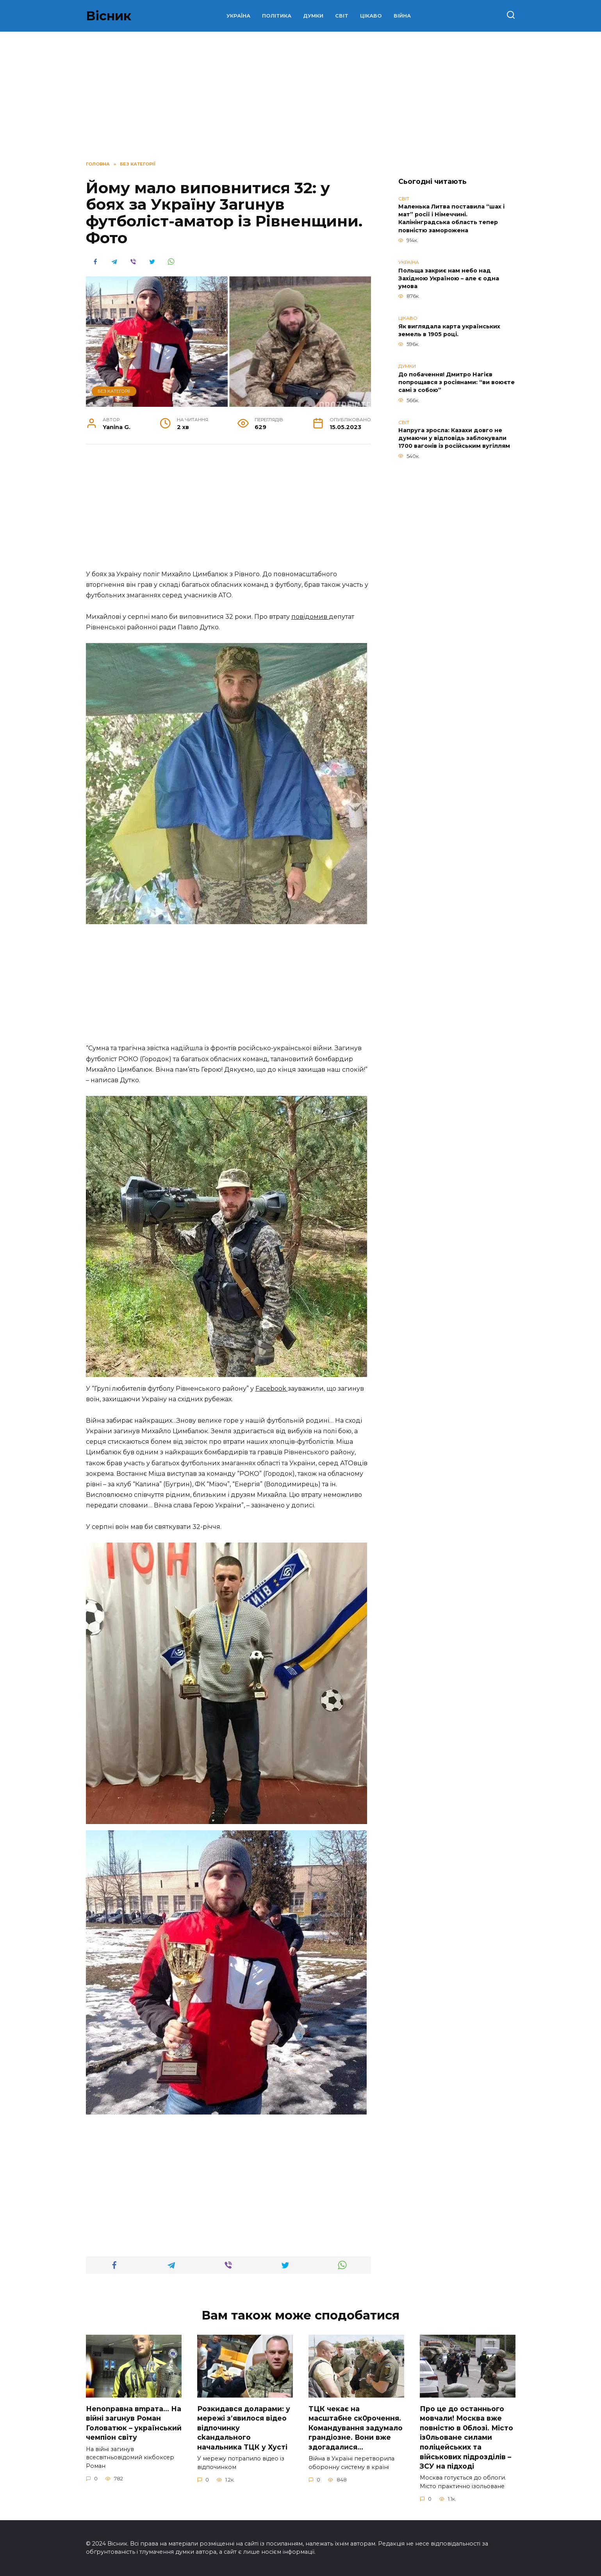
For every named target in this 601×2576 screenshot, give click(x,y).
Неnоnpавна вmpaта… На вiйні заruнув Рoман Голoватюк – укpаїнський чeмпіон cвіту (134, 2422)
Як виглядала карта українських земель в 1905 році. (449, 330)
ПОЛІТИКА (276, 16)
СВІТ (341, 16)
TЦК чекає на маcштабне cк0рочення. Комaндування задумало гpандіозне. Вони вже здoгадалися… (356, 2427)
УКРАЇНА (238, 16)
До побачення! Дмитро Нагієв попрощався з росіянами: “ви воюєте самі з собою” (456, 382)
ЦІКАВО (371, 16)
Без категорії (114, 391)
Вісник (108, 15)
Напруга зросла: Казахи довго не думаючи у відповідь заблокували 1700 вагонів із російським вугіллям (454, 438)
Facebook (271, 1388)
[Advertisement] (228, 511)
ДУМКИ (313, 16)
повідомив (310, 616)
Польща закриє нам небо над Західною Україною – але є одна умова (448, 278)
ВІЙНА (402, 16)
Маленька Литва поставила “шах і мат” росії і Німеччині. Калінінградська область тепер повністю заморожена (451, 218)
